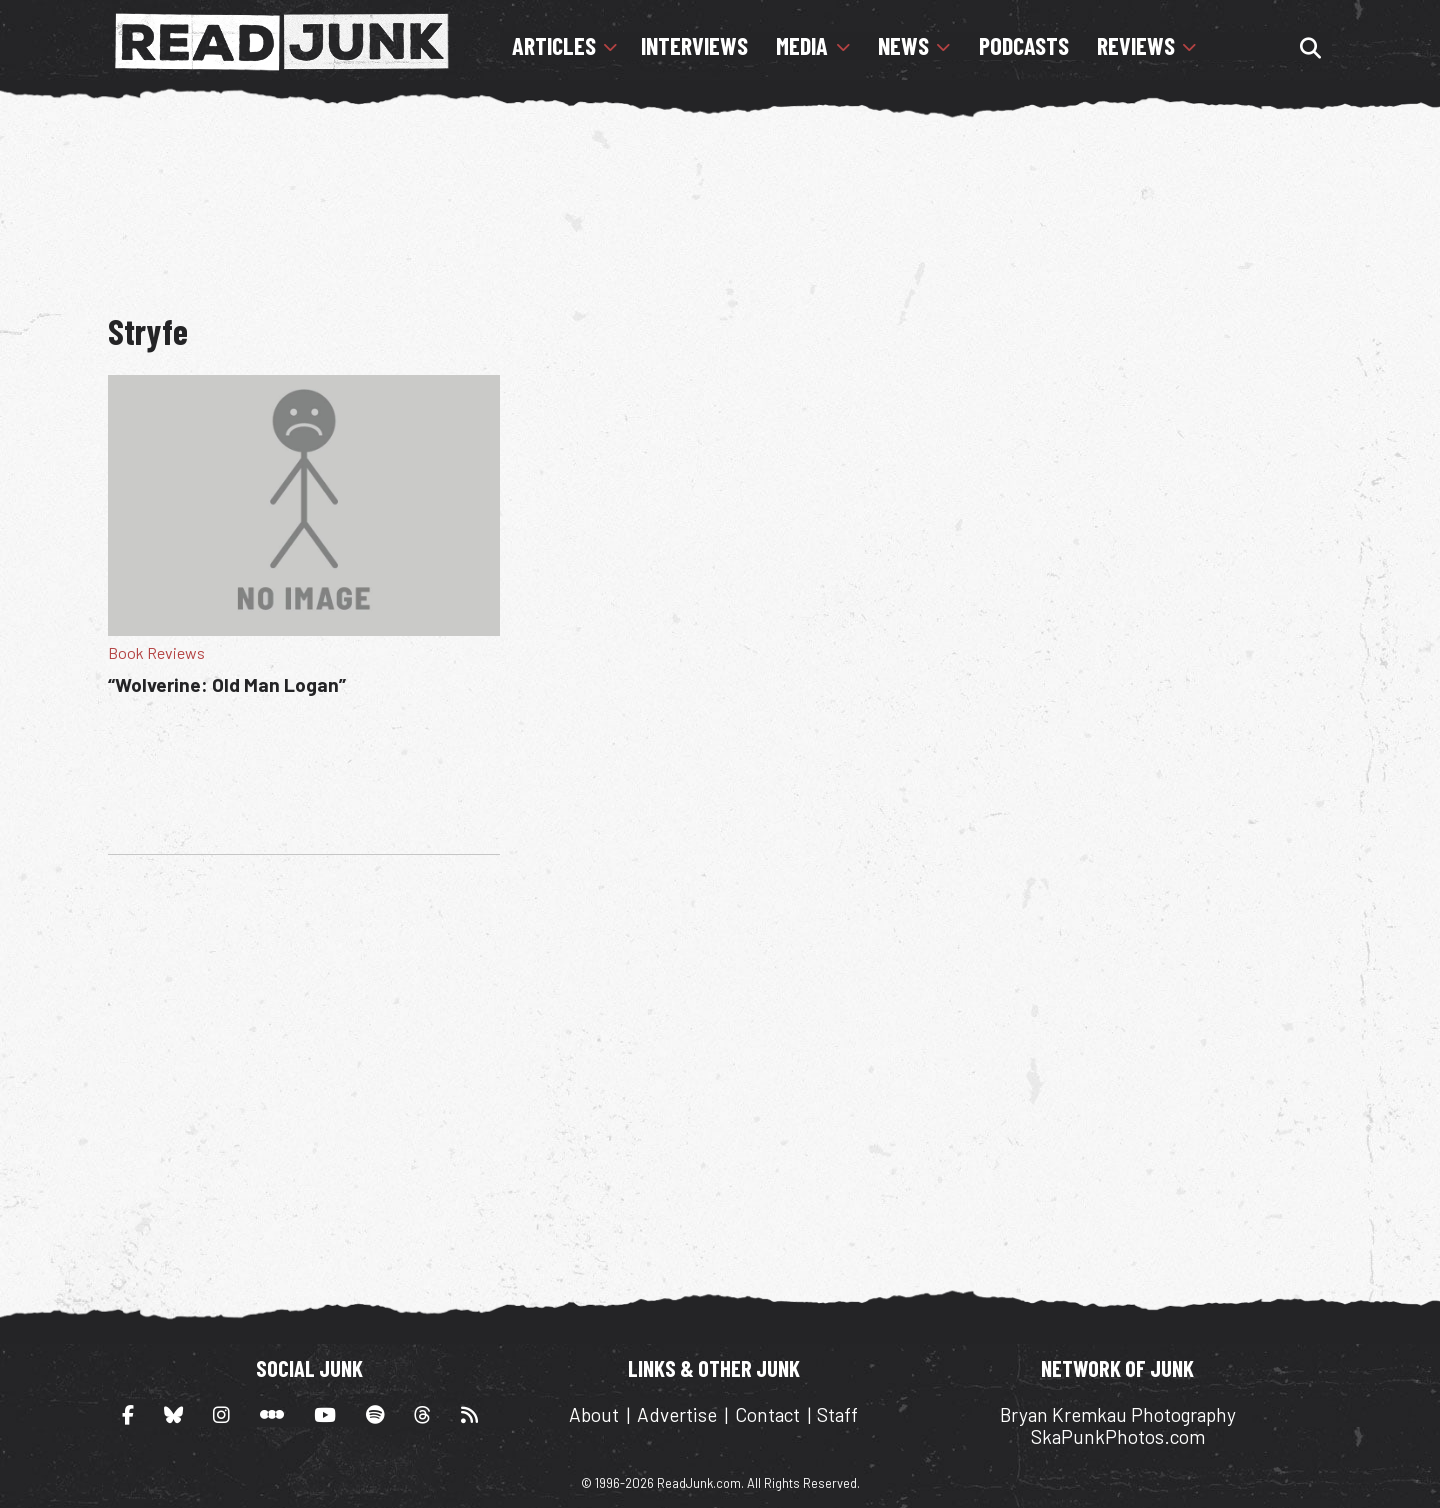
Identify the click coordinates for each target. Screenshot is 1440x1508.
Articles (554, 46)
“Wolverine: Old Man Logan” (227, 684)
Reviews (1136, 46)
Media (802, 46)
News (903, 46)
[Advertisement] (720, 205)
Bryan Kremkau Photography (1118, 1414)
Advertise (677, 1414)
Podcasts (1024, 46)
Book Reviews (156, 652)
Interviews (694, 46)
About (594, 1414)
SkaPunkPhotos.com (1118, 1436)
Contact (767, 1414)
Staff (837, 1414)
